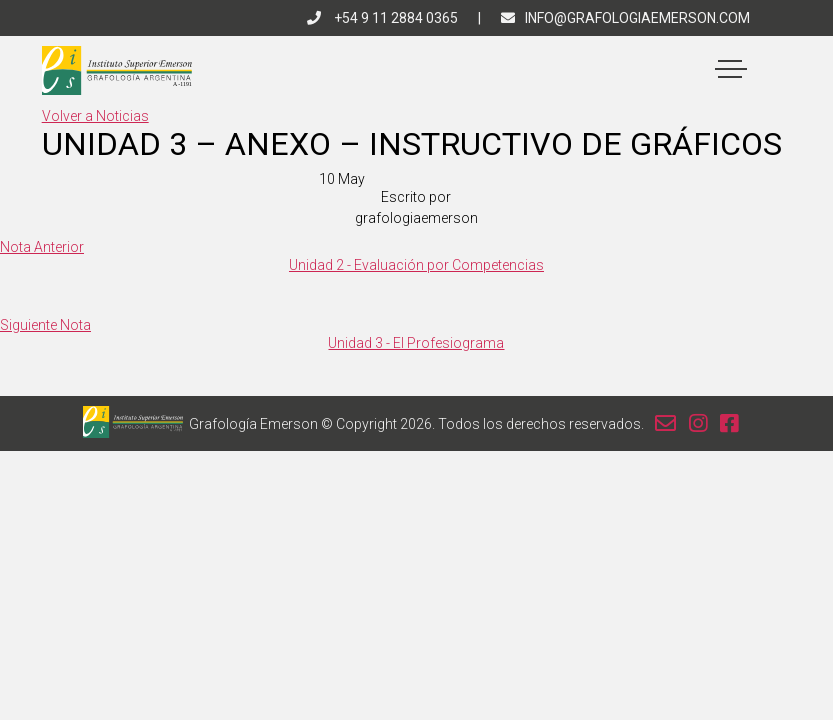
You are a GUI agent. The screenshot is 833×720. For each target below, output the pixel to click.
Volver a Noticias (95, 116)
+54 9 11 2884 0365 (382, 18)
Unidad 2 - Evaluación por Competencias (416, 265)
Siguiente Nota (45, 325)
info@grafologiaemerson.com (625, 18)
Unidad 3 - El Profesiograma (416, 343)
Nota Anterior (42, 247)
